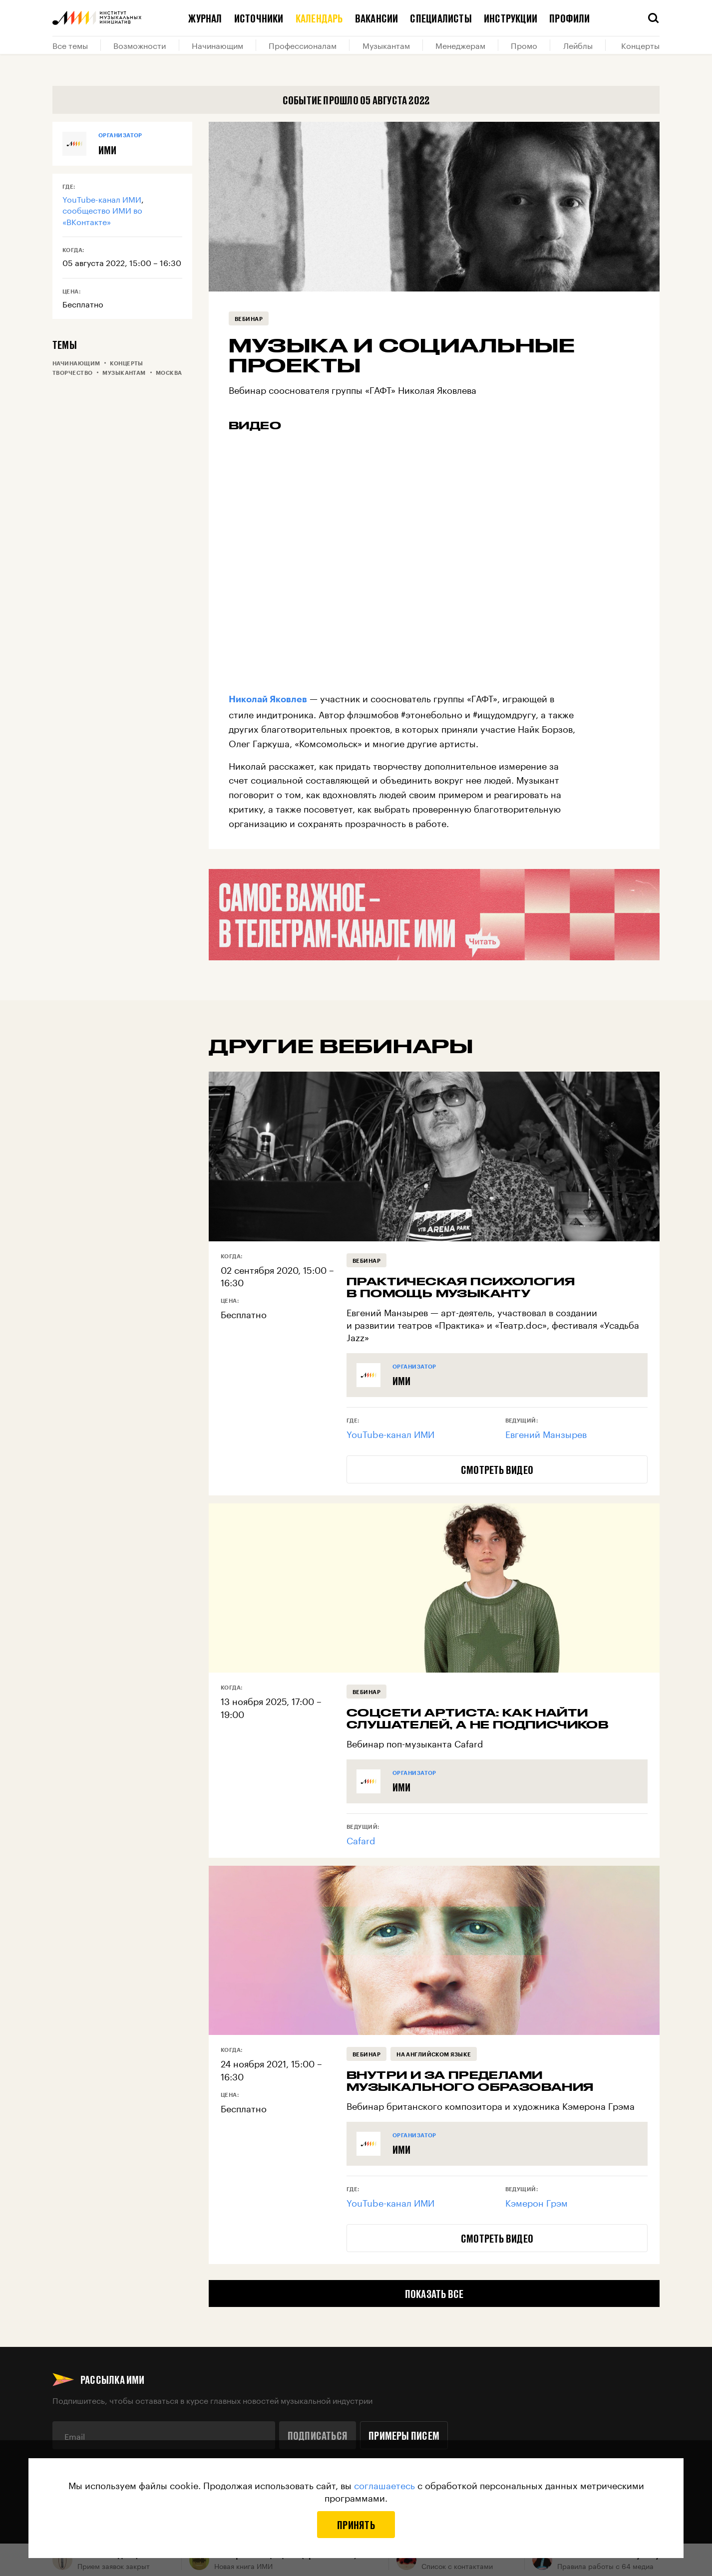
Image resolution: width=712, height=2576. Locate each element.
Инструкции (510, 17)
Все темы (70, 44)
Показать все (434, 2293)
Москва (169, 372)
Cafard (361, 1839)
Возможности (139, 44)
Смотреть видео (497, 1469)
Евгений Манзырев (546, 1433)
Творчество (72, 372)
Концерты (640, 44)
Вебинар (249, 318)
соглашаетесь (384, 2484)
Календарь (319, 17)
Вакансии (376, 17)
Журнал (205, 17)
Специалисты (440, 17)
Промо (524, 44)
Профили (569, 17)
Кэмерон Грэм (536, 2202)
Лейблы (578, 44)
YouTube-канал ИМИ (101, 198)
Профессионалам (303, 44)
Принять (356, 2524)
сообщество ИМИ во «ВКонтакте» (102, 215)
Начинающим (217, 44)
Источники (259, 17)
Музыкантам (386, 44)
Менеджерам (460, 44)
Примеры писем (403, 2435)
